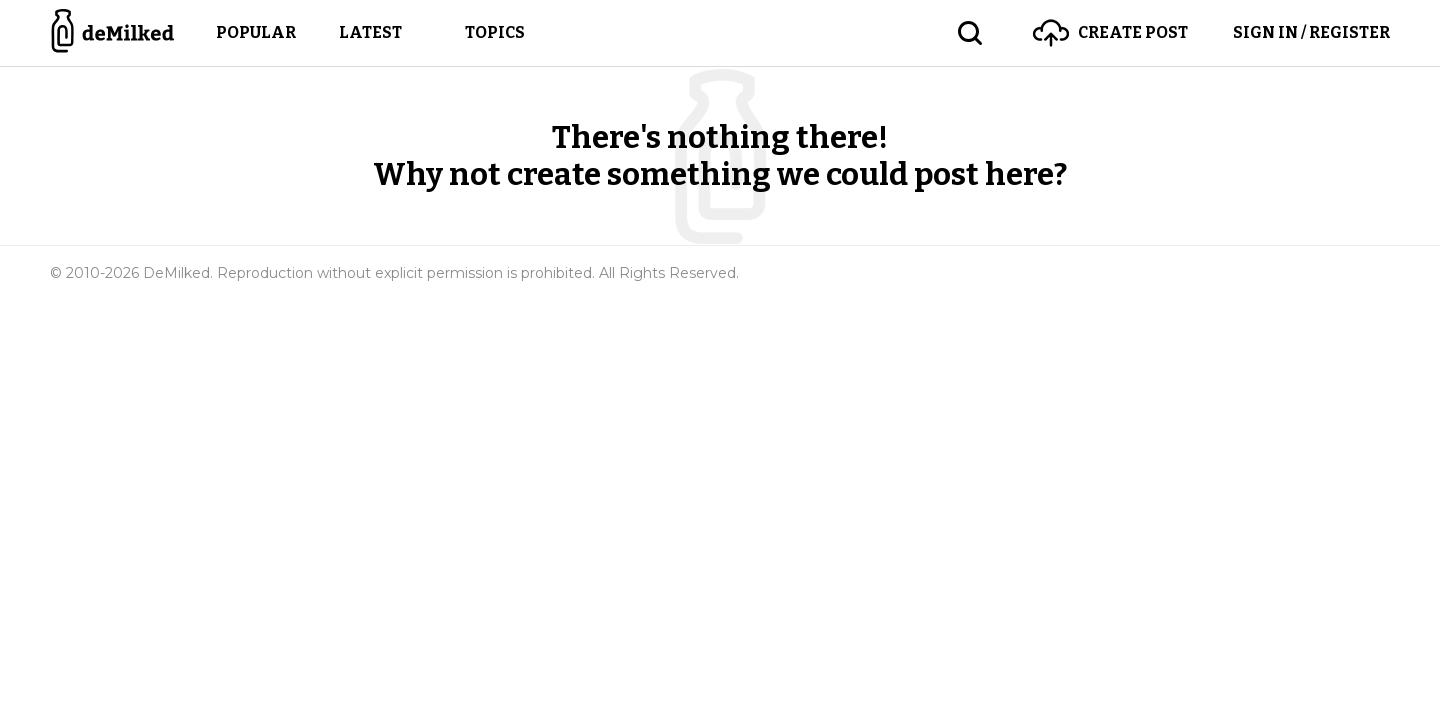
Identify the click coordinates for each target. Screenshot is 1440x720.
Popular (256, 32)
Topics (495, 32)
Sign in (1311, 32)
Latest (370, 32)
